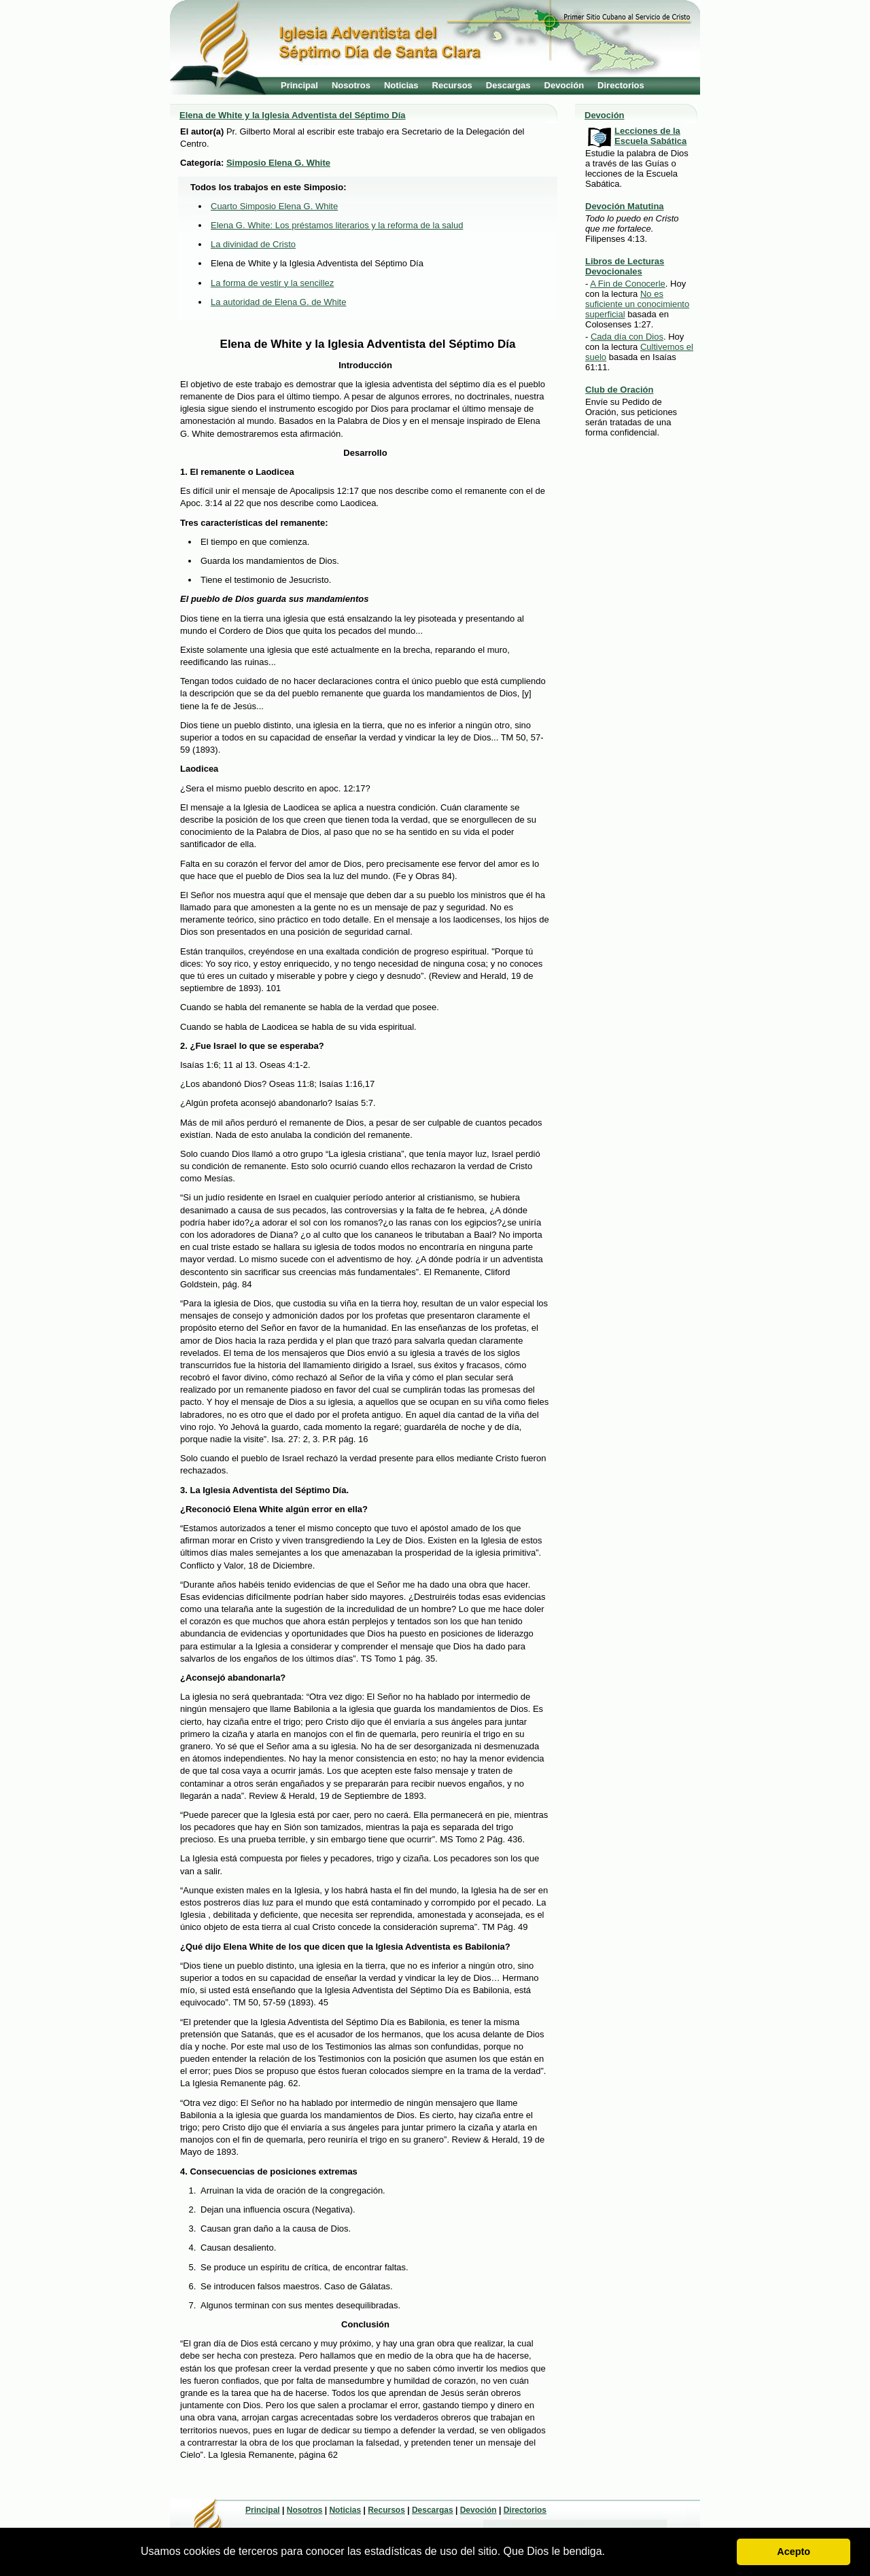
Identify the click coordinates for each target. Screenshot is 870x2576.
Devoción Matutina (624, 206)
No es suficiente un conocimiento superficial (637, 304)
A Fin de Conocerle (627, 284)
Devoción (564, 85)
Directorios (620, 85)
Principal (299, 85)
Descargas (508, 85)
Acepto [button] (793, 2551)
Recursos (452, 85)
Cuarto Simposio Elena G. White (274, 206)
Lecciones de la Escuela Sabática (650, 136)
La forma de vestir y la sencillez (272, 283)
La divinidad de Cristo (253, 244)
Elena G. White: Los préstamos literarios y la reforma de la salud (337, 225)
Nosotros (351, 85)
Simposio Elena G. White (278, 163)
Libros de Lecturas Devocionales (624, 266)
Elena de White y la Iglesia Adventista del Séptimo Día (292, 115)
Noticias (401, 85)
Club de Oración (619, 389)
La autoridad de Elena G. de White (278, 302)
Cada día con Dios (627, 337)
